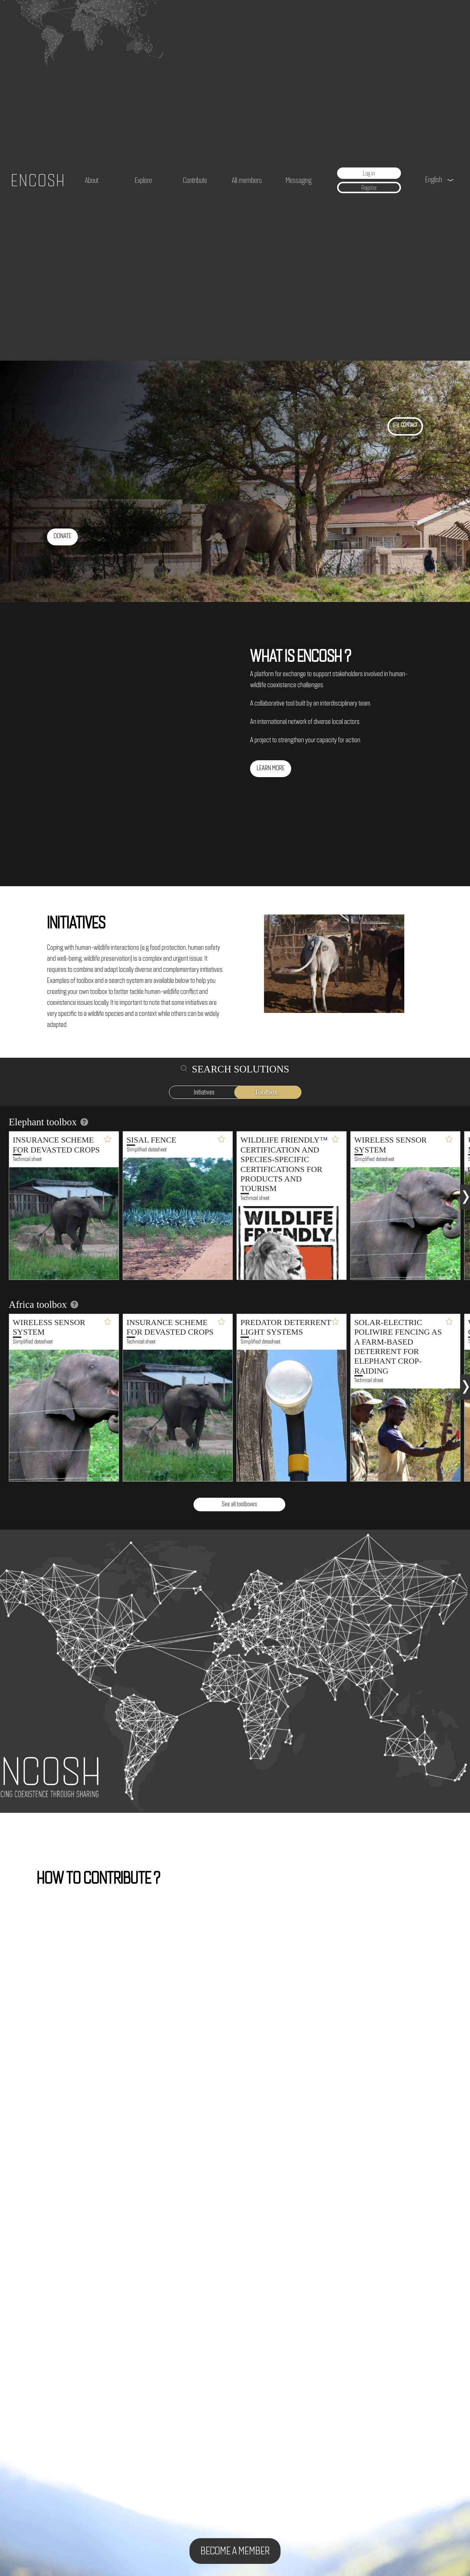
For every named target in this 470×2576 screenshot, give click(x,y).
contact (409, 425)
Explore (143, 180)
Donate (62, 536)
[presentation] (466, 1194)
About (91, 180)
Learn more (271, 768)
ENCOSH (38, 180)
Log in (369, 173)
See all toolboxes (239, 1504)
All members (247, 180)
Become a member (235, 2550)
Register (369, 187)
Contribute (195, 180)
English (433, 179)
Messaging (298, 180)
